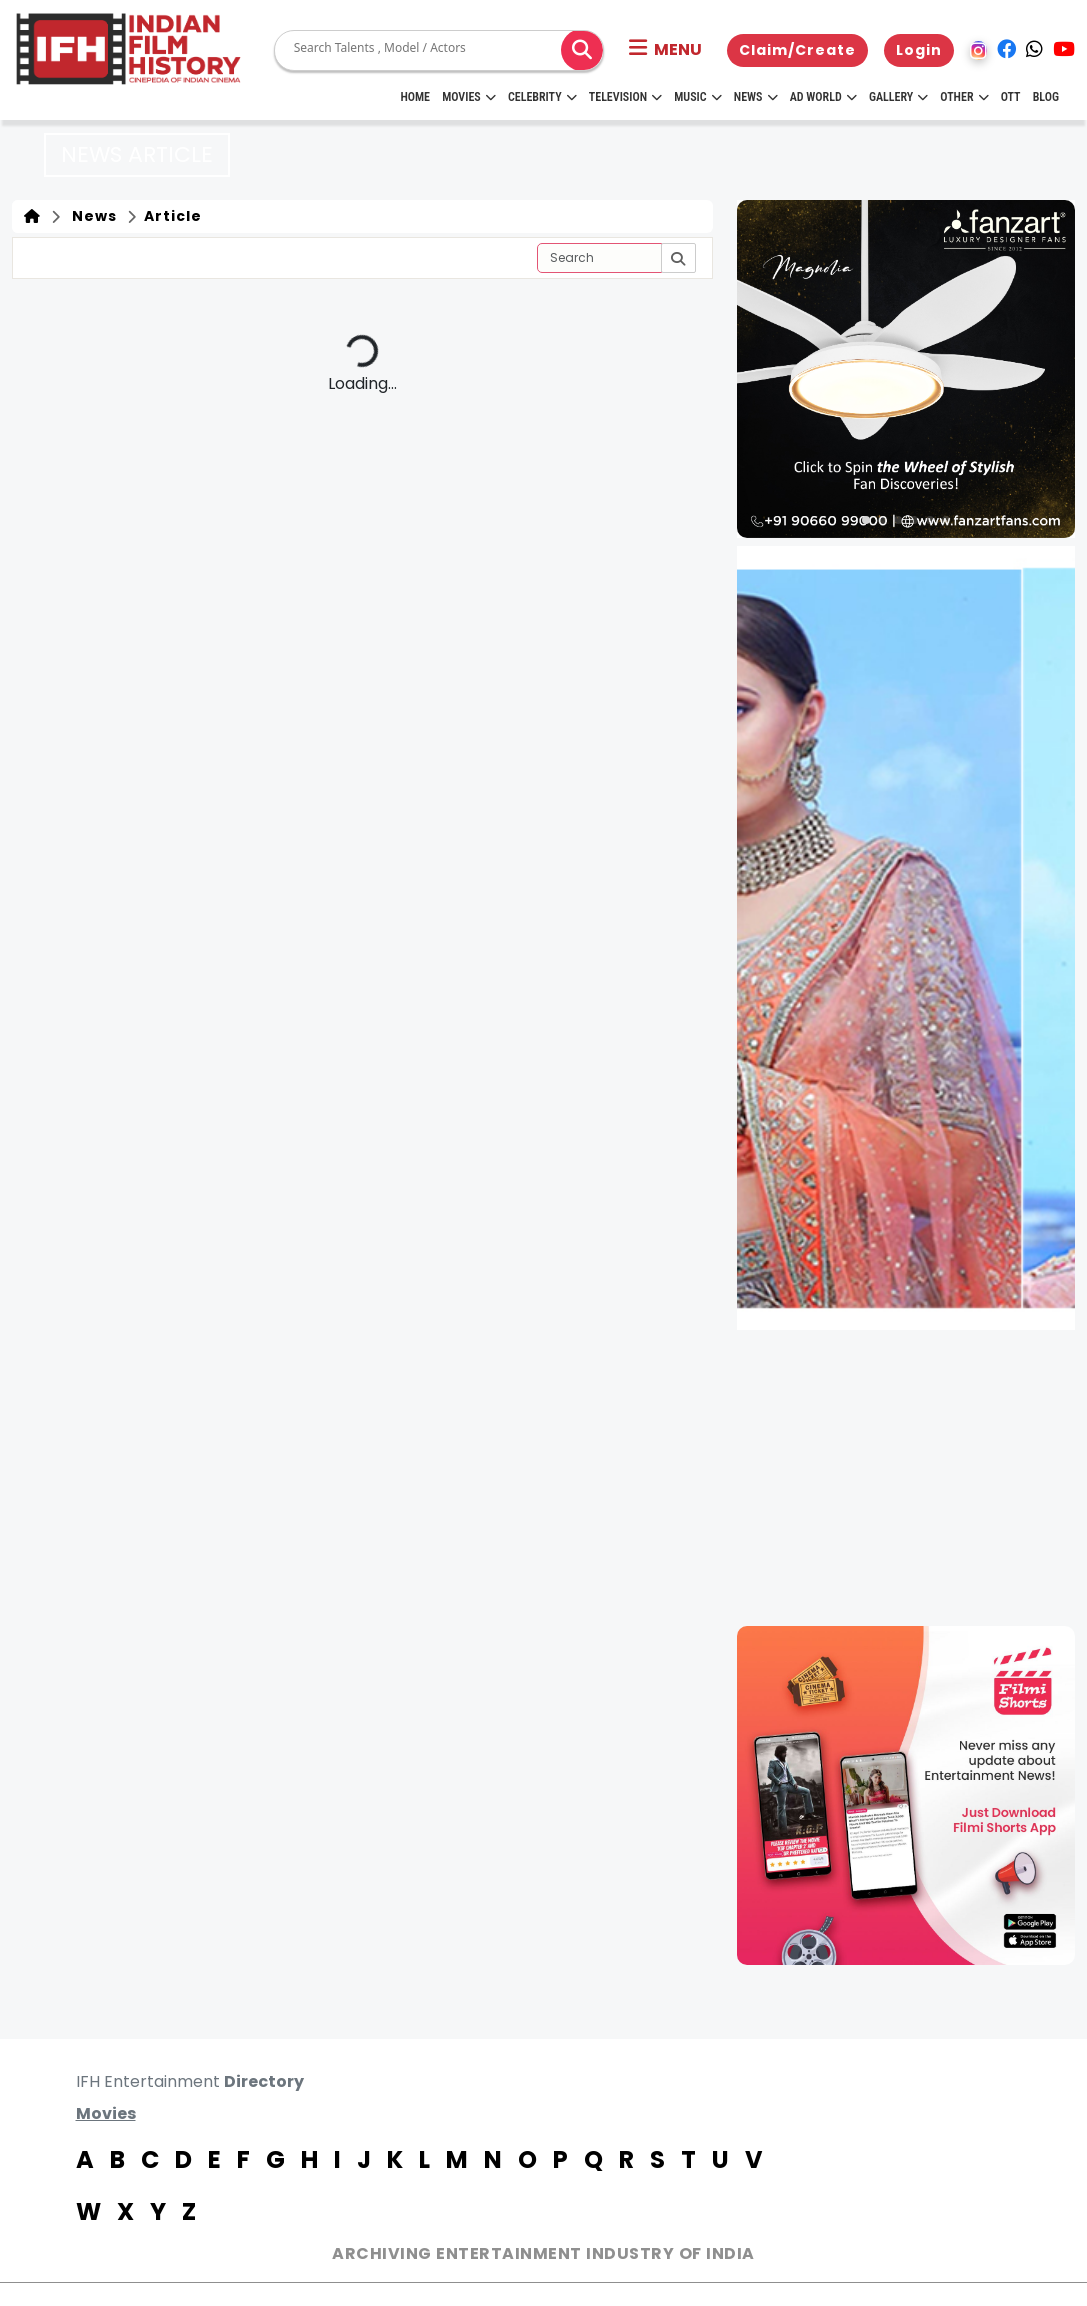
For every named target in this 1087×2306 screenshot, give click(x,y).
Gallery (898, 97)
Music (697, 97)
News (756, 97)
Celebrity (542, 97)
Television (625, 97)
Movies (469, 97)
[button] (665, 50)
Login (919, 50)
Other (964, 97)
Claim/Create (797, 50)
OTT (1011, 97)
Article (171, 216)
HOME (415, 97)
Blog (1046, 97)
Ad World (823, 97)
